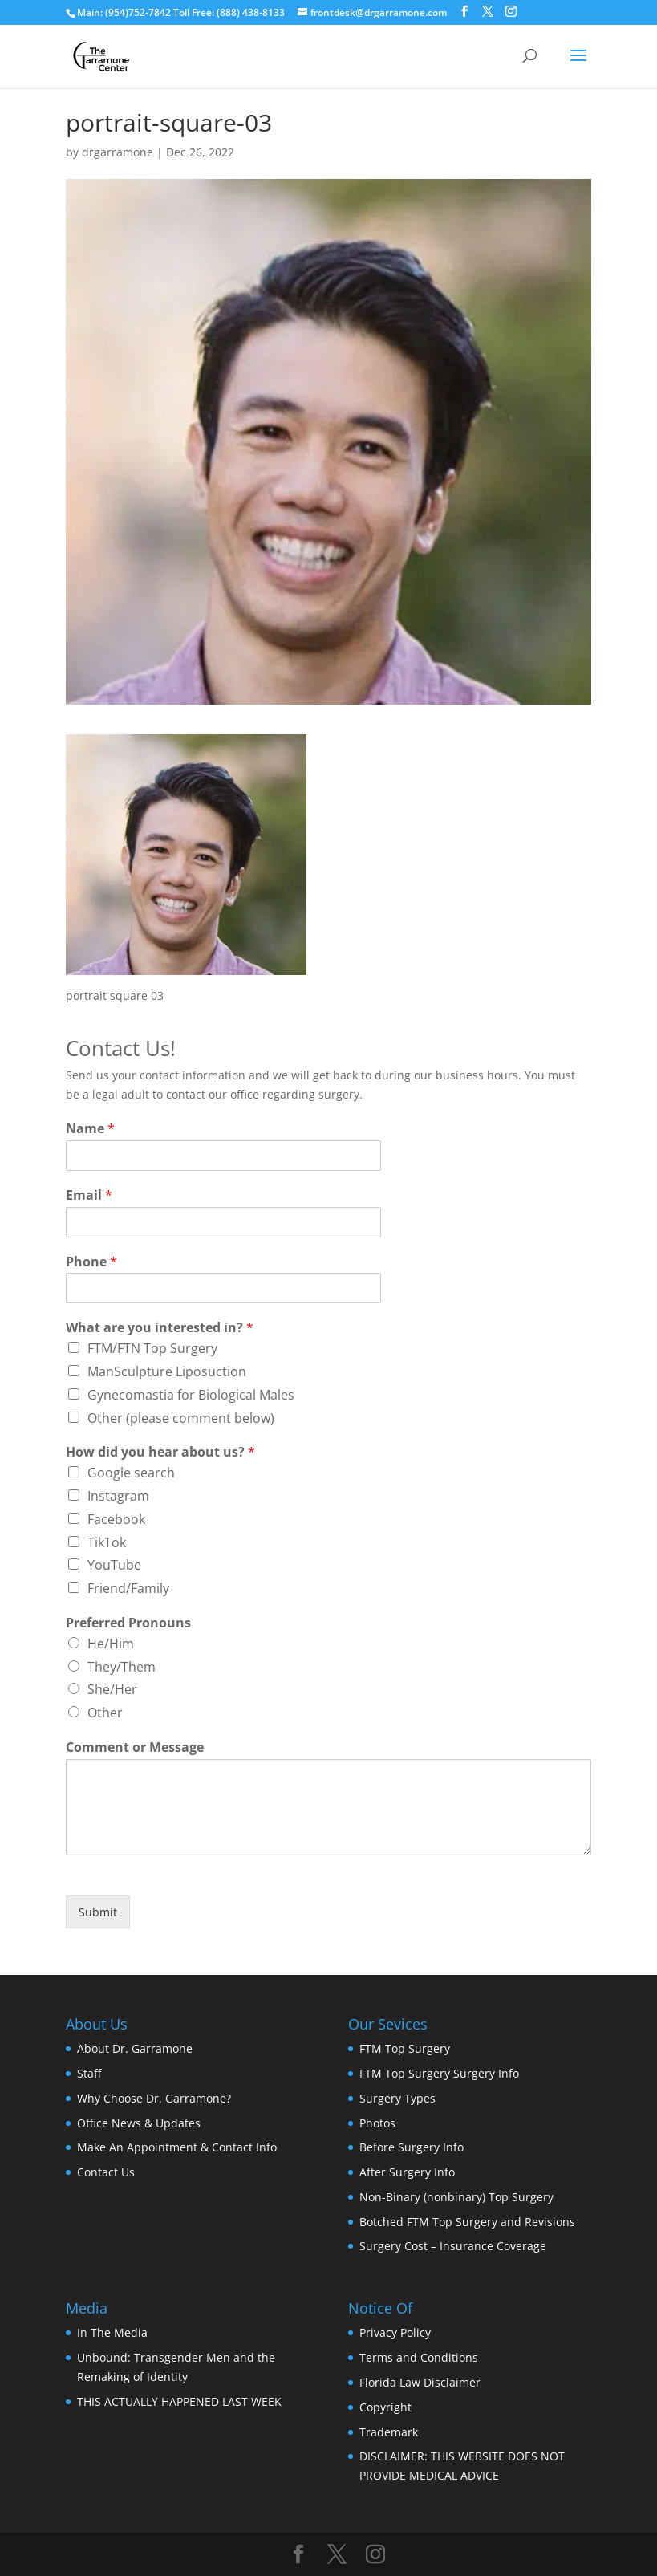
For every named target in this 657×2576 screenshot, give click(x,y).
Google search (131, 1472)
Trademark (388, 2432)
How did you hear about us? (160, 1452)
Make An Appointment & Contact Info (177, 2147)
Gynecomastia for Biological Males (190, 1395)
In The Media (112, 2332)
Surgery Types (397, 2098)
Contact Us (106, 2172)
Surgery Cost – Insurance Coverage (452, 2245)
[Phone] (223, 1288)
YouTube (114, 1565)
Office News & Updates (139, 2123)
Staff (89, 2073)
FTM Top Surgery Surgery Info (439, 2073)
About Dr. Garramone (135, 2048)
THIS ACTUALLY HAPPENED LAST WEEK (179, 2401)
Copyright (385, 2407)
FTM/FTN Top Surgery (152, 1348)
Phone (91, 1261)
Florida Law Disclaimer (420, 2382)
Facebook (116, 1519)
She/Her (112, 1689)
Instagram (118, 1496)
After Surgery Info (407, 2172)
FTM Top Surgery (404, 2048)
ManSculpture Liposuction (166, 1371)
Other (105, 1712)
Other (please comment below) (180, 1418)
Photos (377, 2123)
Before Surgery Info (411, 2147)
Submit (98, 1912)
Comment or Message (135, 1747)
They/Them (121, 1667)
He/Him (110, 1643)
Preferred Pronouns (128, 1623)
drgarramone (117, 152)
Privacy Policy (395, 2332)
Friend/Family (128, 1588)
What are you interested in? (159, 1327)
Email (89, 1195)
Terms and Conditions (418, 2357)
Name (90, 1128)
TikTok (106, 1542)
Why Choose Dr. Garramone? (154, 2098)
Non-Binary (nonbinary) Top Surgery (456, 2196)
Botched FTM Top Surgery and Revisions (467, 2221)
